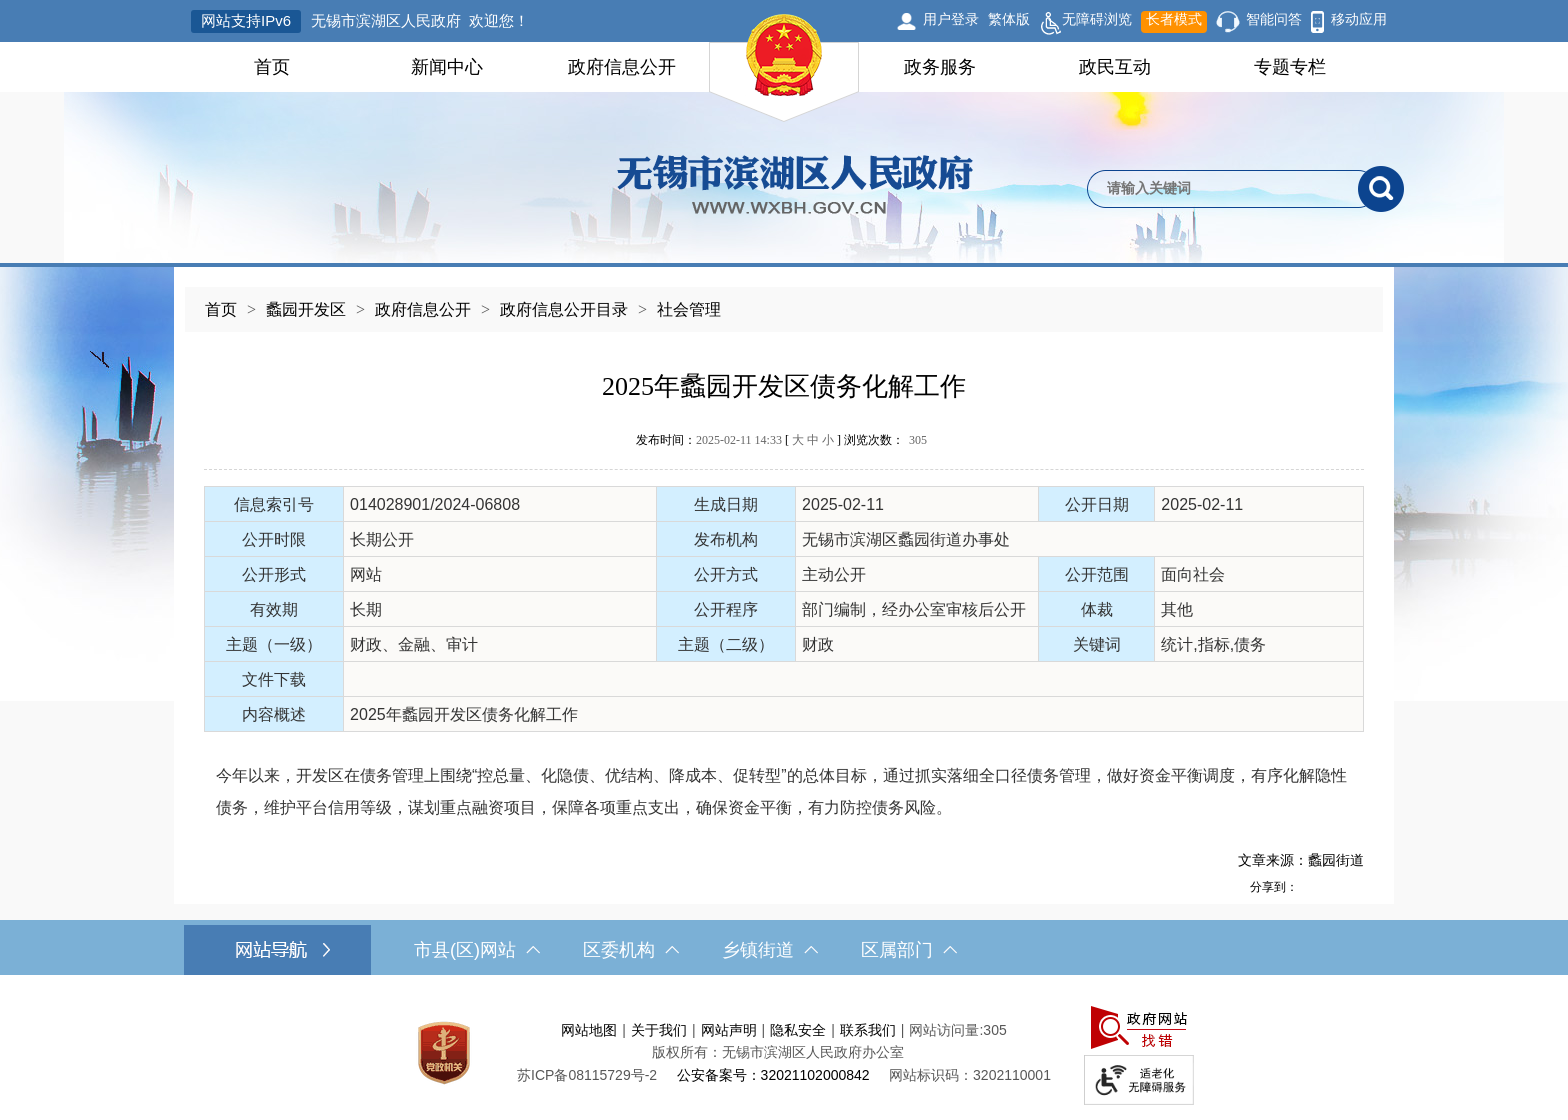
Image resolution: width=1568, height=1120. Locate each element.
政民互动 (1115, 67)
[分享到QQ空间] (1331, 886)
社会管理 (689, 309)
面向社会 (1193, 574)
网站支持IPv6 (246, 20)
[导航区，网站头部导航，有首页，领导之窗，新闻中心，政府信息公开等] (784, 67)
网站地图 (589, 1030)
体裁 (1097, 609)
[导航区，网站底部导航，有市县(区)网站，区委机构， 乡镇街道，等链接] (784, 950)
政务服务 (940, 67)
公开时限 (274, 539)
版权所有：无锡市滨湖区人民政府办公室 (778, 1052)
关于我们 (659, 1030)
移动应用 (1359, 19)
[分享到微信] (1353, 886)
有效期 (274, 609)
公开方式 (726, 574)
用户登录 (951, 19)
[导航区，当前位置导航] (784, 299)
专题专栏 (1290, 67)
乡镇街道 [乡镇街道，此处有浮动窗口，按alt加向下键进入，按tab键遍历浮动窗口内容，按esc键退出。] (770, 950)
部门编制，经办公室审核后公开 (914, 609)
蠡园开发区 (306, 309)
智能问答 (1274, 19)
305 (918, 440)
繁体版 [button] (1009, 19)
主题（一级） (274, 644)
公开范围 (1097, 574)
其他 (1177, 609)
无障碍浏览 (1085, 22)
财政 (818, 644)
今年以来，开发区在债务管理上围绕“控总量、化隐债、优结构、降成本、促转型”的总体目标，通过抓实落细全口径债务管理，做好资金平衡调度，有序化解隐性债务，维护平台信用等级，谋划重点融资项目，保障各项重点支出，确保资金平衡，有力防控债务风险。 (781, 791)
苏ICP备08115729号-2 (587, 1075)
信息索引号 (274, 504)
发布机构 (726, 539)
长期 (366, 609)
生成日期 (726, 504)
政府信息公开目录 (564, 309)
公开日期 (1097, 504)
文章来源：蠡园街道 (1301, 860)
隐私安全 (798, 1030)
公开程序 (726, 609)
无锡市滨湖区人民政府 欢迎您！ (420, 20)
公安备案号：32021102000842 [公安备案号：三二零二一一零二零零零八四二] (773, 1075)
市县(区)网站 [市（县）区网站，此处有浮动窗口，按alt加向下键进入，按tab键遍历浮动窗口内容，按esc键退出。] (477, 950)
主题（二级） (726, 644)
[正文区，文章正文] (784, 618)
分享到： (1274, 887)
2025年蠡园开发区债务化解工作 (784, 386)
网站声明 (729, 1030)
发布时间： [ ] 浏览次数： (781, 440)
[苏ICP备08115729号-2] (587, 1075)
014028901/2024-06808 (435, 504)
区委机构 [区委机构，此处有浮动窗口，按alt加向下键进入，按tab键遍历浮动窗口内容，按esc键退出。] (631, 950)
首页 (272, 67)
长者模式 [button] (1174, 19)
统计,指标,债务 (1213, 644)
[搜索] (1381, 189)
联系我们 (868, 1030)
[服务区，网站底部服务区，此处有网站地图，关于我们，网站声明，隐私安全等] (784, 1052)
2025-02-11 (843, 504)
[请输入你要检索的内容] (1222, 189)
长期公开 (382, 539)
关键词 (1097, 644)
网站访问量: (946, 1030)
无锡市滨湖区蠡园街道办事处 (906, 539)
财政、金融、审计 (414, 644)
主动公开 (834, 574)
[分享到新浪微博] (1309, 886)
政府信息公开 (622, 67)
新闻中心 (447, 67)
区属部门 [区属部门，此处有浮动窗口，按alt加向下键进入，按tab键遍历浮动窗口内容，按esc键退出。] (909, 950)
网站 (366, 574)
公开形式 (274, 574)
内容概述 (274, 714)
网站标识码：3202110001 (970, 1075)
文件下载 (274, 679)
